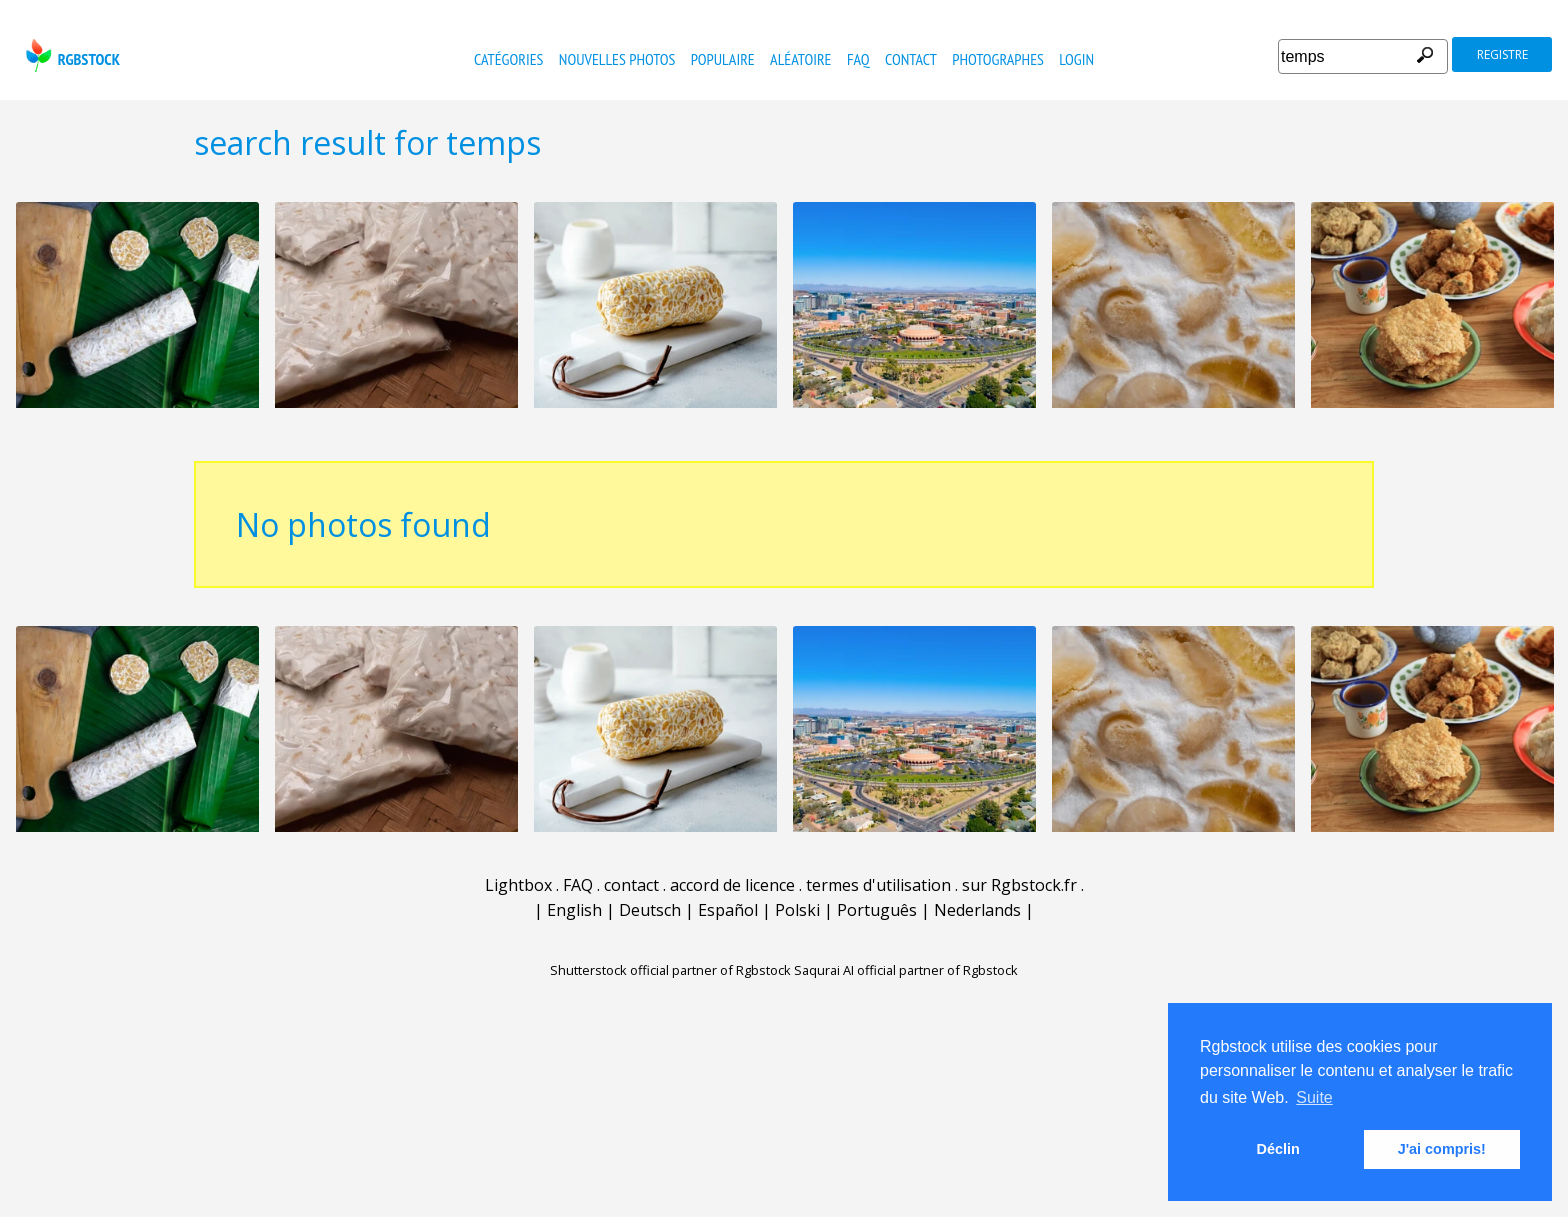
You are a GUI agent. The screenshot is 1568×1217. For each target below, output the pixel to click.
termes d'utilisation (878, 885)
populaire (723, 59)
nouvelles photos (617, 59)
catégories (508, 59)
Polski (797, 910)
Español (728, 910)
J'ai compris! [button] (1442, 1149)
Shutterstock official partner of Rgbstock (670, 970)
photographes (998, 59)
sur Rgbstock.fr (1019, 885)
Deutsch (650, 910)
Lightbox (518, 885)
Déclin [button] (1278, 1149)
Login (1076, 59)
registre (1502, 54)
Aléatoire (800, 59)
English (574, 910)
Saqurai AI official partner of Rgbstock (906, 970)
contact (911, 59)
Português (877, 910)
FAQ (858, 59)
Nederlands (977, 910)
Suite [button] (1314, 1097)
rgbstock (70, 55)
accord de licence (732, 885)
